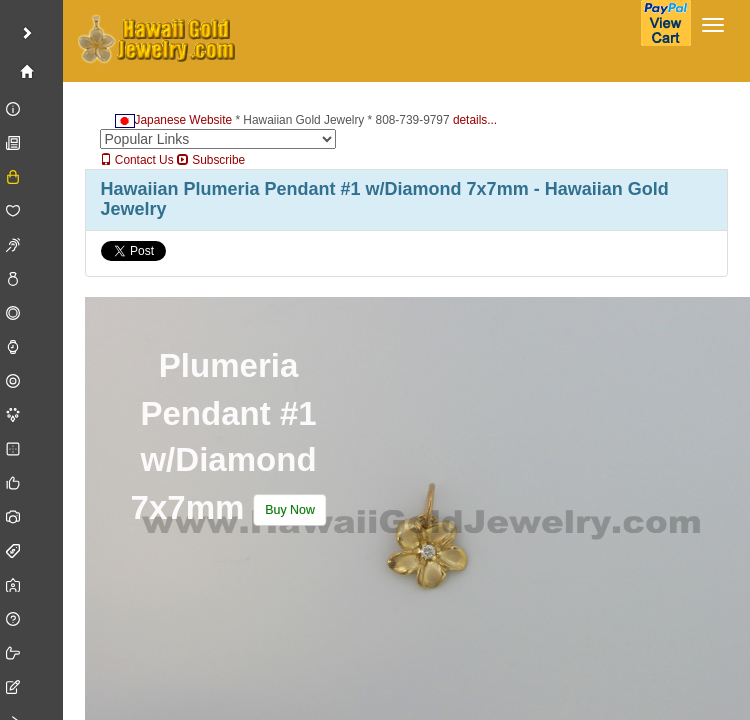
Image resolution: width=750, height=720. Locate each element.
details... (475, 120)
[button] (289, 511)
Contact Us (137, 160)
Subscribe (211, 160)
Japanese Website (174, 120)
